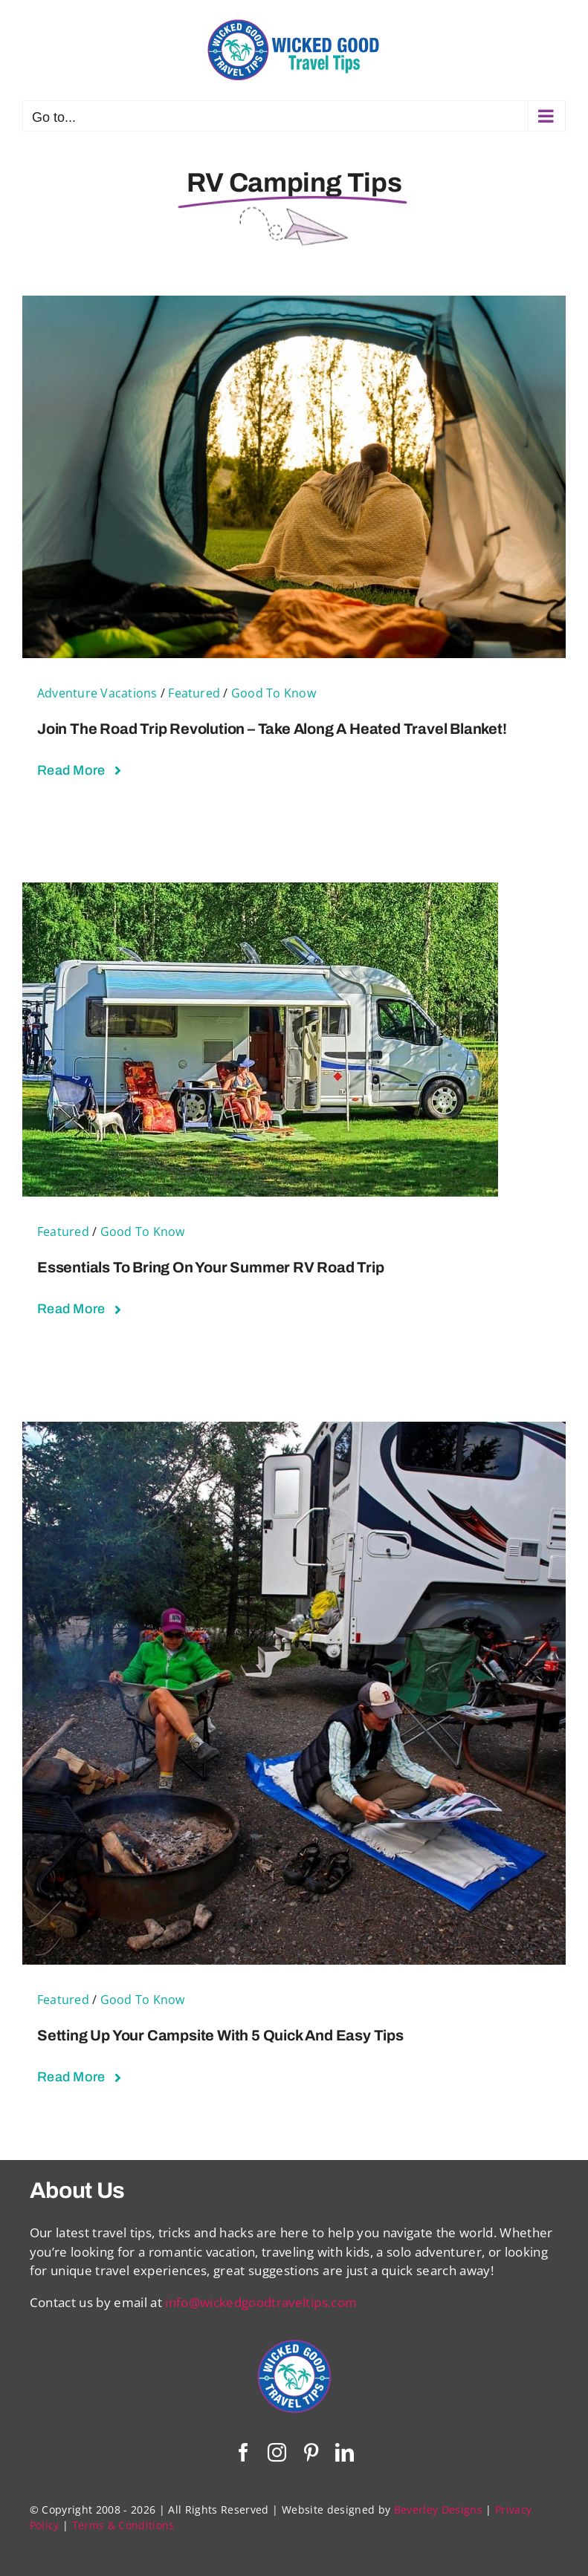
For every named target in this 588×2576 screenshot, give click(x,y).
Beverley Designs (438, 2509)
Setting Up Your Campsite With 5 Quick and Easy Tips (220, 2035)
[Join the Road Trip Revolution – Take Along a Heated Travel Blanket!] (294, 304)
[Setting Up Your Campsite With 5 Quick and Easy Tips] (294, 1431)
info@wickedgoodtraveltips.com (261, 2302)
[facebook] (243, 2452)
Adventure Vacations (97, 693)
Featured (194, 693)
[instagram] (277, 2452)
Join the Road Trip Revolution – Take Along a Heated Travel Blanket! (272, 729)
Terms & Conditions (123, 2525)
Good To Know (273, 693)
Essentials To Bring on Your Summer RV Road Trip (210, 1267)
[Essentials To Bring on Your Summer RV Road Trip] (260, 891)
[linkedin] (344, 2452)
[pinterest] (311, 2452)
